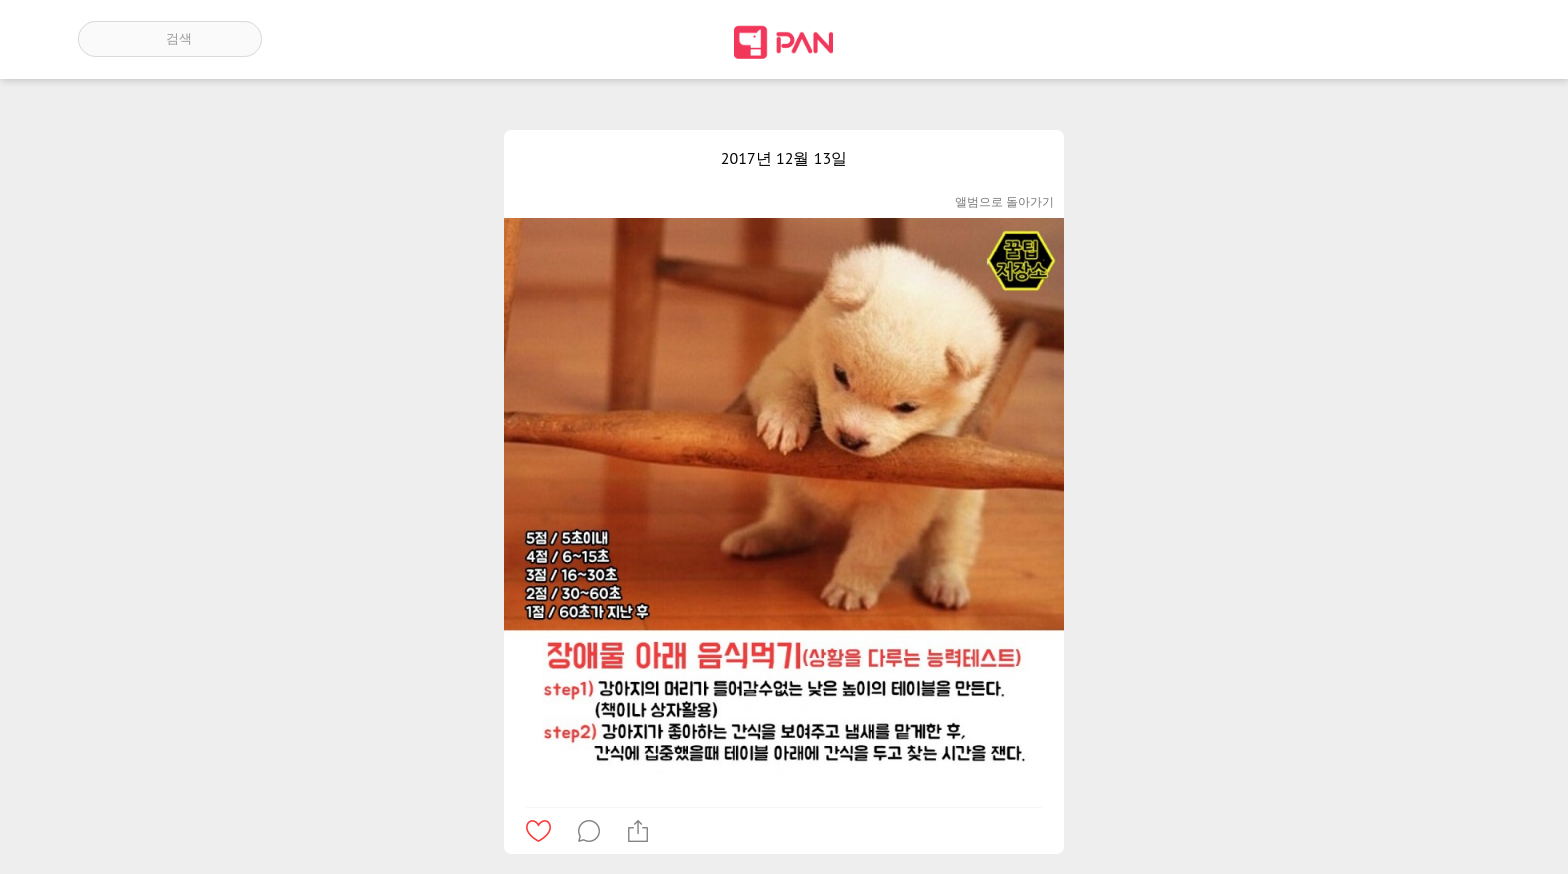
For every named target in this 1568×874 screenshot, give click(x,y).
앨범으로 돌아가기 (1004, 201)
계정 (1462, 39)
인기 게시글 (1404, 39)
